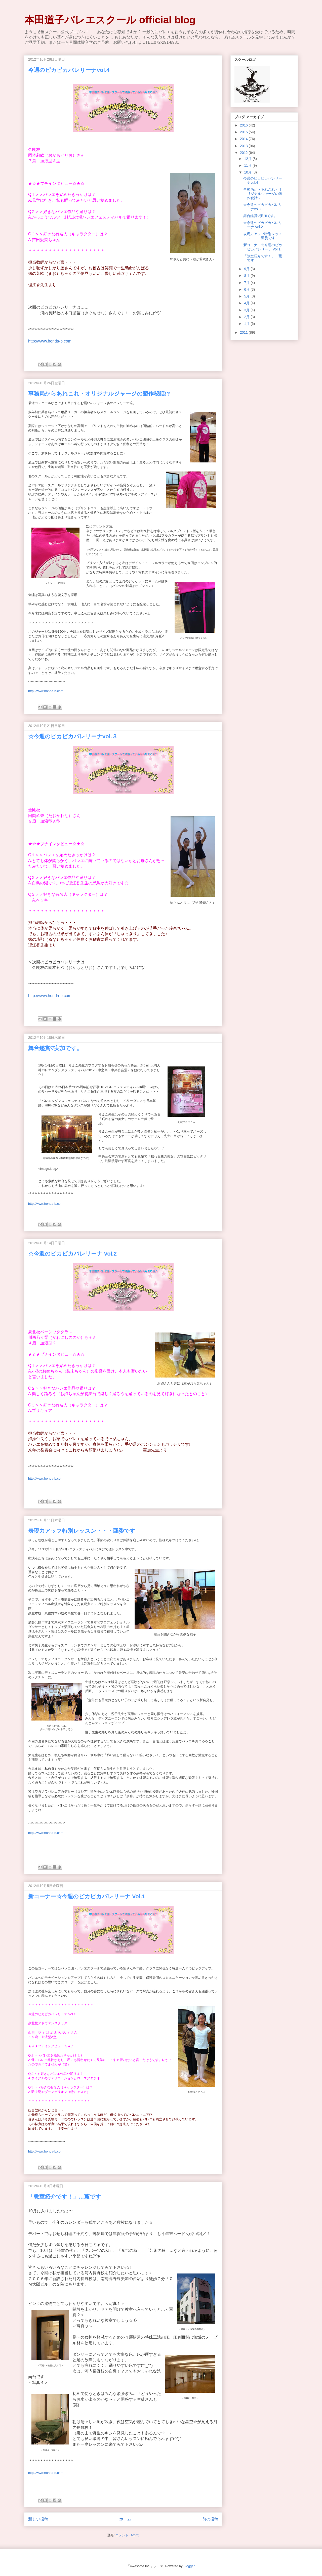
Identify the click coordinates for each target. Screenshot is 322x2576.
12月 (248, 159)
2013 (244, 146)
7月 (247, 283)
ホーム (125, 2519)
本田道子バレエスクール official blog (110, 19)
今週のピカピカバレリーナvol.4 (68, 70)
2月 (247, 317)
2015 (244, 132)
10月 (248, 172)
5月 (247, 296)
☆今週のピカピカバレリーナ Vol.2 (72, 1254)
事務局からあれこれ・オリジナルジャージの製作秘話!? (99, 394)
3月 (247, 310)
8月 (247, 276)
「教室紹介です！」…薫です (64, 2197)
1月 (247, 324)
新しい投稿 (38, 2519)
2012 (244, 153)
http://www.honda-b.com (49, 341)
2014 (244, 139)
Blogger (188, 2566)
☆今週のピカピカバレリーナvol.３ (72, 736)
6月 (247, 289)
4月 (247, 303)
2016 (244, 125)
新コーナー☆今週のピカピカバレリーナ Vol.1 (86, 1896)
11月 (248, 165)
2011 (244, 332)
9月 (247, 269)
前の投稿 (210, 2519)
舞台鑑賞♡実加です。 (55, 1048)
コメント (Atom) (127, 2535)
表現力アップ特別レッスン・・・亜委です (82, 1531)
